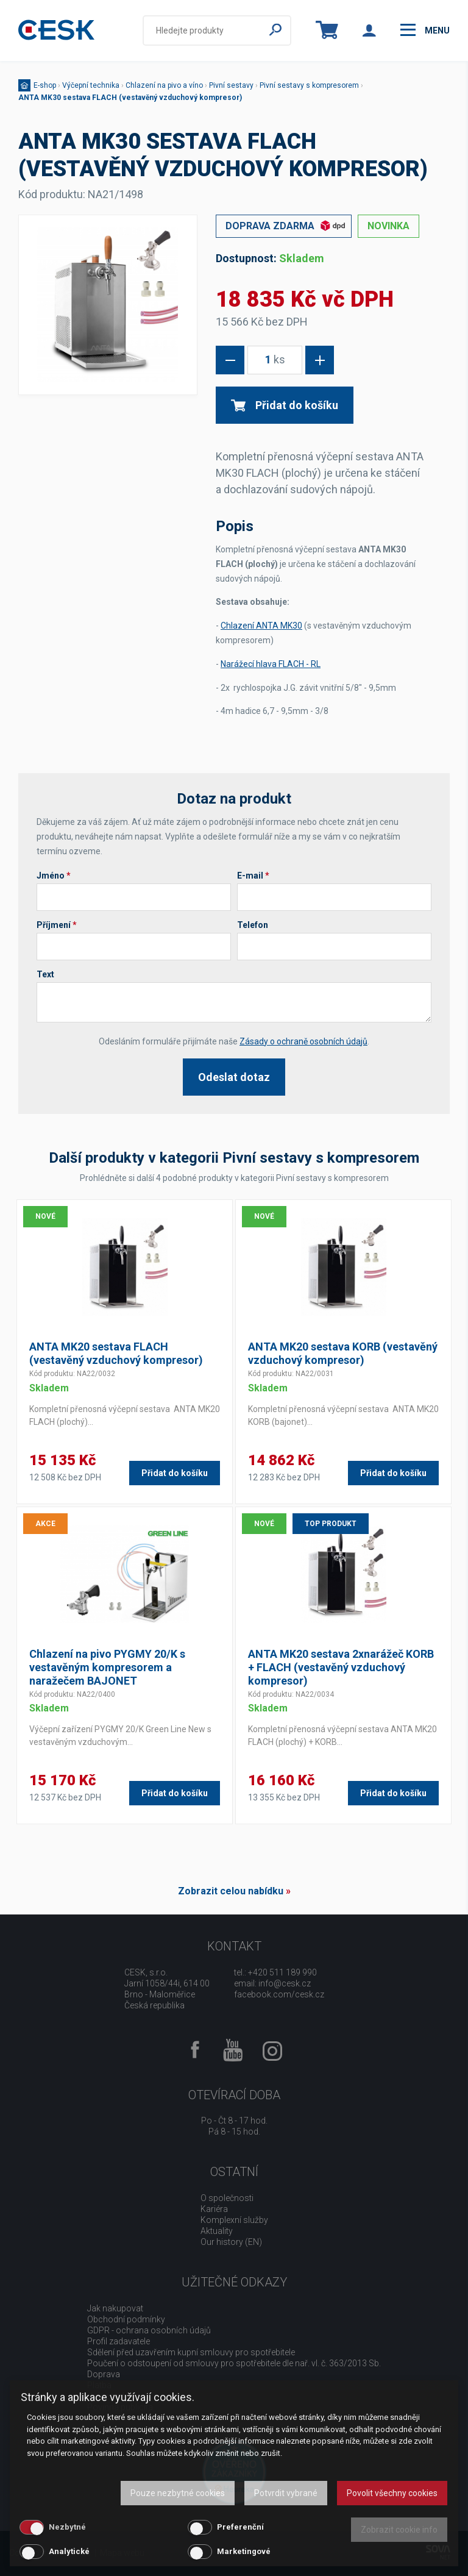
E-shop (45, 85)
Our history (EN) (231, 2242)
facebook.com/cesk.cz (279, 1994)
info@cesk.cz (284, 1983)
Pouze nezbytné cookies (177, 2493)
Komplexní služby (234, 2220)
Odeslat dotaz (234, 1077)
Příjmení (57, 925)
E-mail (253, 875)
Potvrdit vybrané (285, 2493)
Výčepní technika (90, 85)
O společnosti (227, 2198)
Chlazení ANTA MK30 (261, 625)
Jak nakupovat (115, 2308)
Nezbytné (67, 2526)
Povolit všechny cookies (392, 2493)
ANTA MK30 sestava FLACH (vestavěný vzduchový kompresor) (130, 97)
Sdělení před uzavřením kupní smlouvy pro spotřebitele (191, 2352)
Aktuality (216, 2231)
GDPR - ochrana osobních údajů (149, 2330)
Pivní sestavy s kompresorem (309, 85)
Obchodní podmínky (126, 2319)
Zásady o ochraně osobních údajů (303, 1041)
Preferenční (240, 2526)
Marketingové (244, 2551)
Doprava (103, 2374)
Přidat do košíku (284, 405)
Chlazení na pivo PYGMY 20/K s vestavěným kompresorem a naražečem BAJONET (107, 1667)
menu (425, 30)
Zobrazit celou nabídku (230, 1891)
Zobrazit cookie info (399, 2530)
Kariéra (214, 2209)
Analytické (69, 2551)
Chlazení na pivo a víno (164, 85)
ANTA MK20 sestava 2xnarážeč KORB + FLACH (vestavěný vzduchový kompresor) (341, 1667)
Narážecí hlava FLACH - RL (271, 664)
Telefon (252, 925)
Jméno (54, 875)
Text (45, 974)
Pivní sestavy (231, 85)
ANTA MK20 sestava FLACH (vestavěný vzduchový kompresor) (116, 1353)
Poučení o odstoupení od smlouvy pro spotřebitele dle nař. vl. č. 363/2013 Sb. (234, 2363)
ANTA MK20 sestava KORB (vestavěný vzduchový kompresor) (343, 1353)
